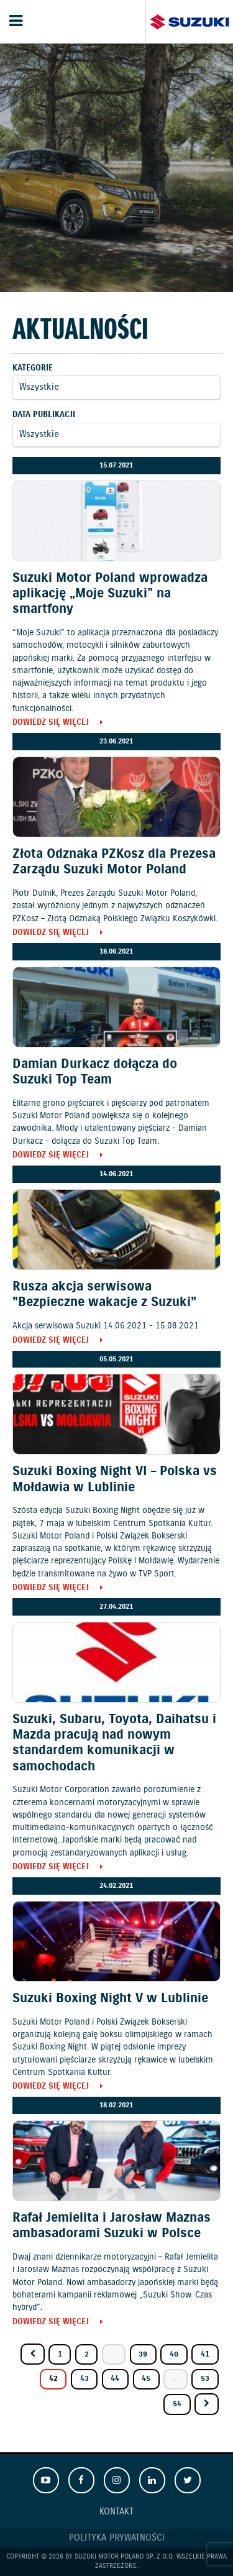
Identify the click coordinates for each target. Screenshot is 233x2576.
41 (205, 2354)
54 (177, 2404)
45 (146, 2378)
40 (174, 2354)
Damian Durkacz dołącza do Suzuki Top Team (94, 1072)
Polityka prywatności (117, 2538)
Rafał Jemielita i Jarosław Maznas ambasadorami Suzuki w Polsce (111, 2225)
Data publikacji (43, 415)
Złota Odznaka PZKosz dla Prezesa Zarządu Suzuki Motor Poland (114, 861)
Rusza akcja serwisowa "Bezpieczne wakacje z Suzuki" (104, 1294)
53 (205, 2378)
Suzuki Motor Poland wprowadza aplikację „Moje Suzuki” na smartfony (110, 593)
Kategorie (32, 368)
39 (143, 2354)
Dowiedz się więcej (50, 723)
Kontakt (116, 2512)
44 (115, 2378)
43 (84, 2378)
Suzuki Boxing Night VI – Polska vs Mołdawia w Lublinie (114, 1479)
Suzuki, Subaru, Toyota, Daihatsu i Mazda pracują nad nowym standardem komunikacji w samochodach (114, 1743)
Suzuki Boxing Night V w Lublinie (110, 1998)
